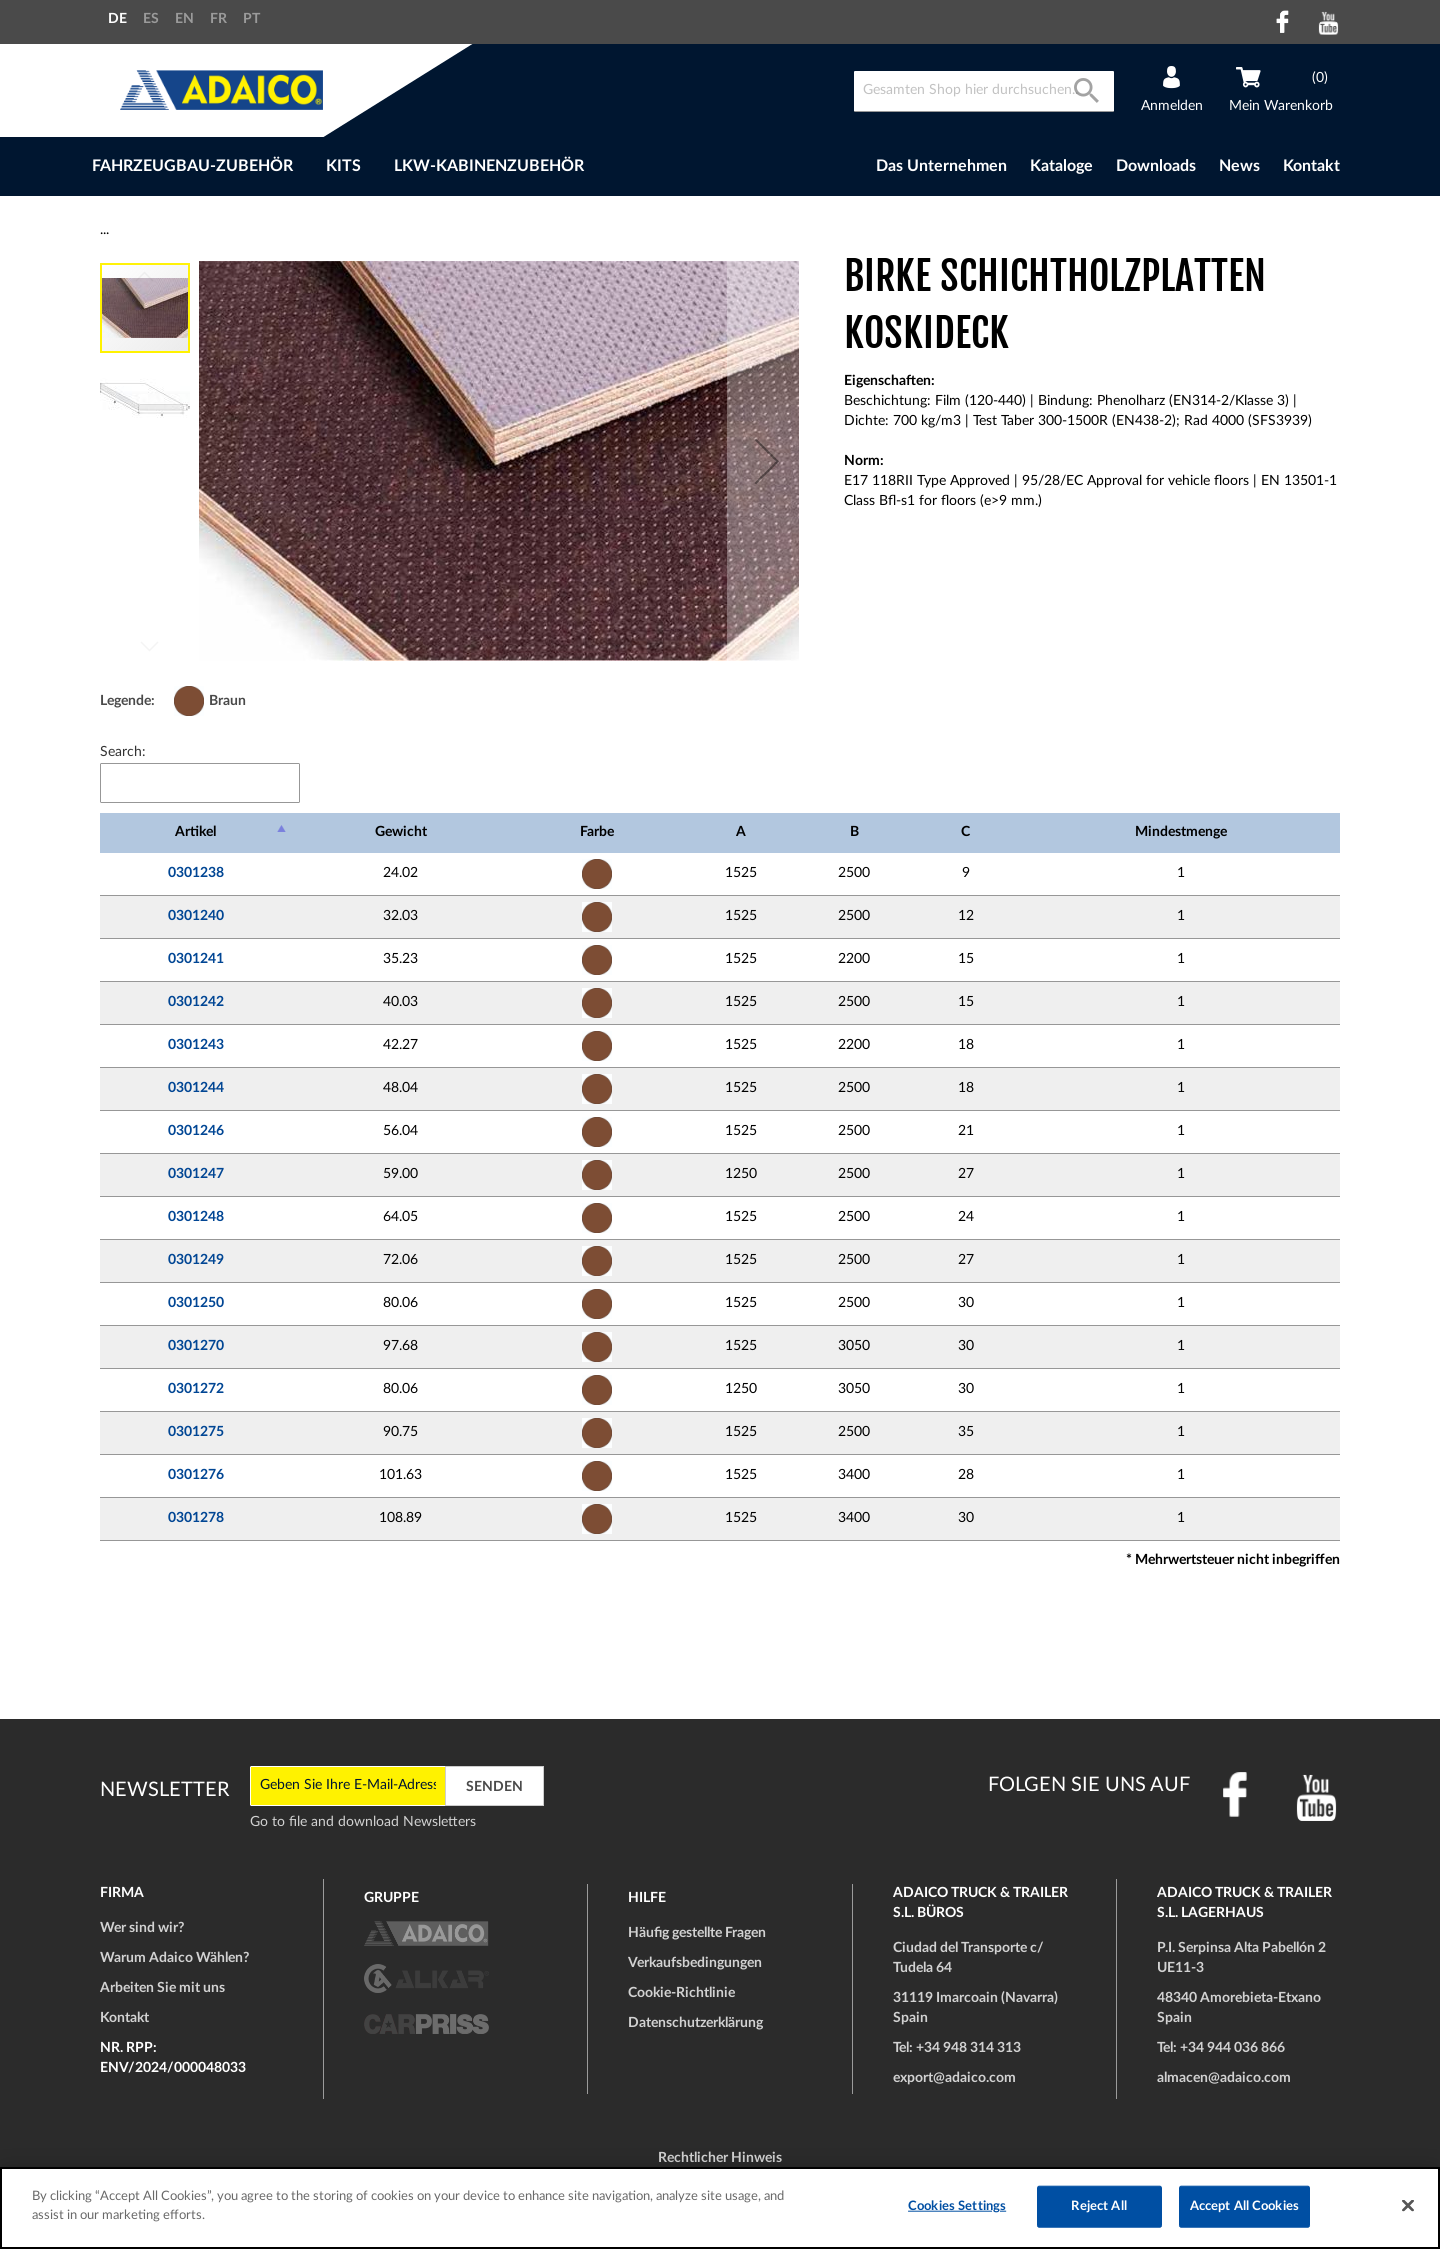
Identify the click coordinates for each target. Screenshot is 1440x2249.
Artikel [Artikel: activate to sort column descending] (195, 832)
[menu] (438, 166)
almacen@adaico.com (1224, 2078)
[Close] (1408, 2205)
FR (218, 19)
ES (151, 19)
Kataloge (1061, 166)
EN (184, 19)
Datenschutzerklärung (695, 2023)
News (1239, 166)
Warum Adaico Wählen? (174, 1958)
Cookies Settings (957, 2206)
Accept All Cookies (1244, 2206)
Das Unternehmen (941, 166)
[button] (767, 461)
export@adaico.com (954, 2078)
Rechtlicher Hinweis (720, 2158)
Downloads (1156, 166)
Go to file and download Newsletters (363, 1822)
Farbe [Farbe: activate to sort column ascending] (597, 832)
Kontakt (1311, 166)
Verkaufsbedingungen (695, 1963)
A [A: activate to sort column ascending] (741, 832)
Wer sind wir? (142, 1928)
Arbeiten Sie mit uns (162, 1988)
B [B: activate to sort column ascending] (854, 832)
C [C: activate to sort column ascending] (965, 832)
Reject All (1098, 2206)
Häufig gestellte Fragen (697, 1933)
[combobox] (984, 91)
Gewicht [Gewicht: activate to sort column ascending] (401, 832)
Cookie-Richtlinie (681, 1993)
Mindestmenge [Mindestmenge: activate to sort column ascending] (1181, 832)
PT (251, 19)
